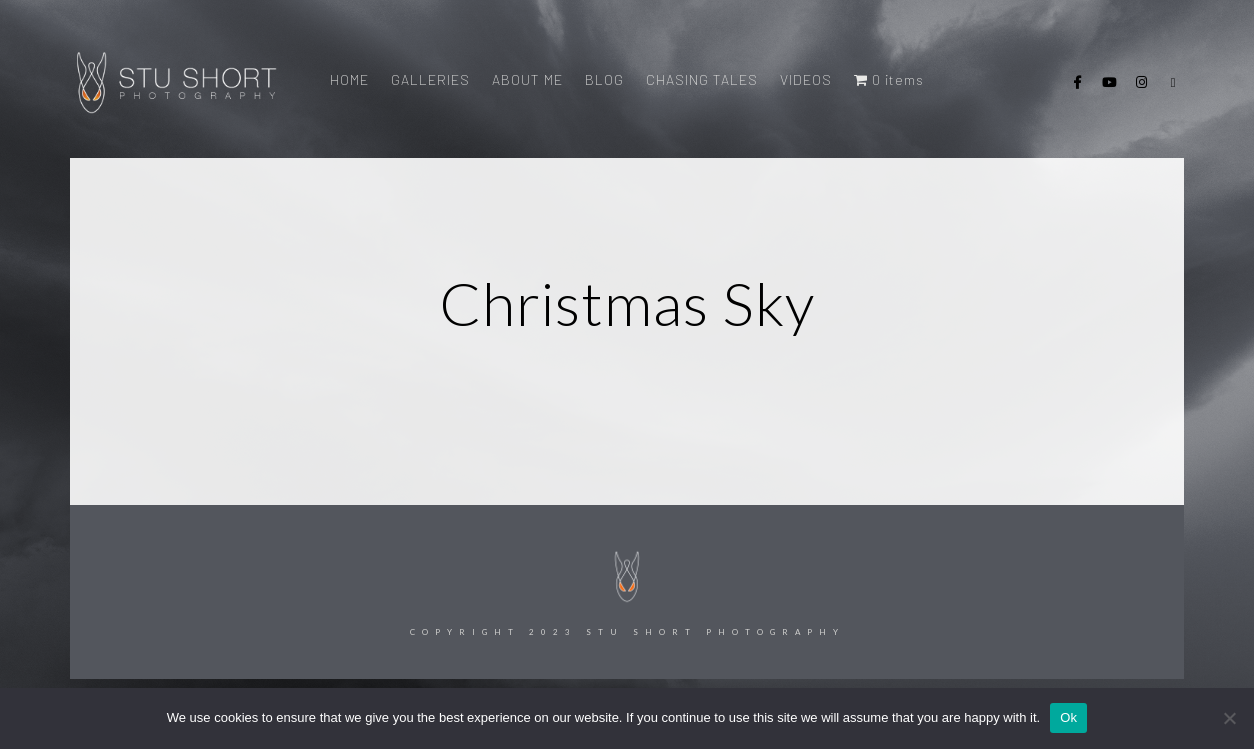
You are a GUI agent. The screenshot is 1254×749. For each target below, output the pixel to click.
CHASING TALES (702, 79)
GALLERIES (430, 79)
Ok (1068, 717)
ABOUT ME (527, 79)
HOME (349, 79)
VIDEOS (806, 79)
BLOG (604, 79)
